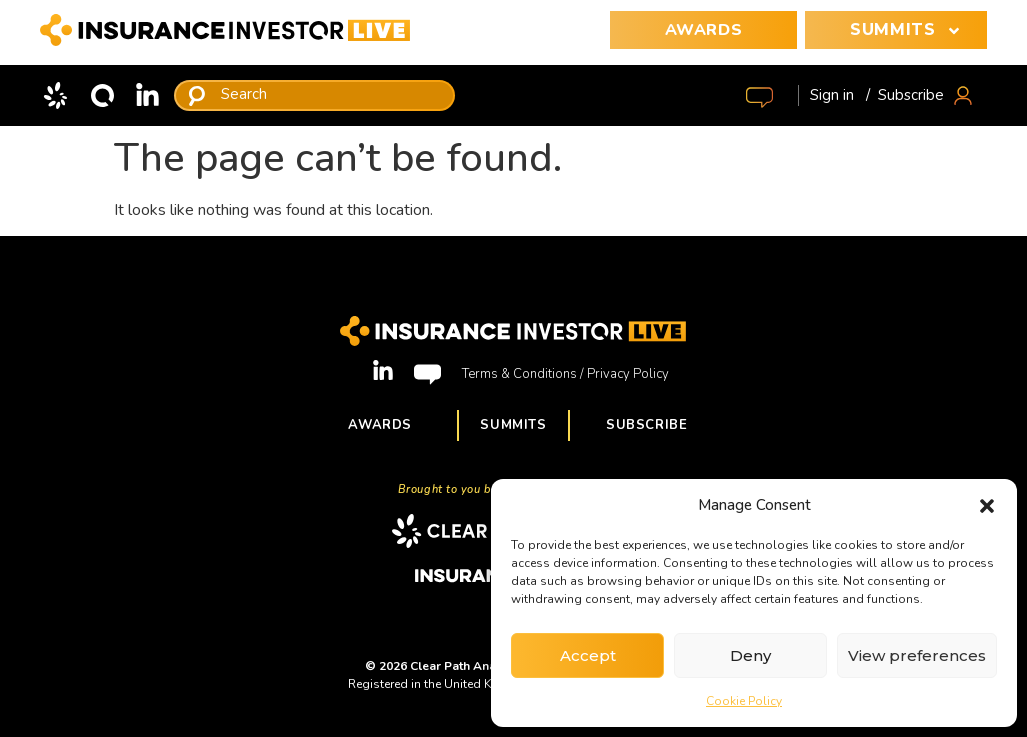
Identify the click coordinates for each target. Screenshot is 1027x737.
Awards (380, 425)
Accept (588, 655)
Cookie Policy (744, 701)
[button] (987, 505)
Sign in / (840, 95)
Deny (750, 655)
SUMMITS (908, 30)
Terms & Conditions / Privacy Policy (565, 374)
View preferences (917, 655)
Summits (513, 425)
